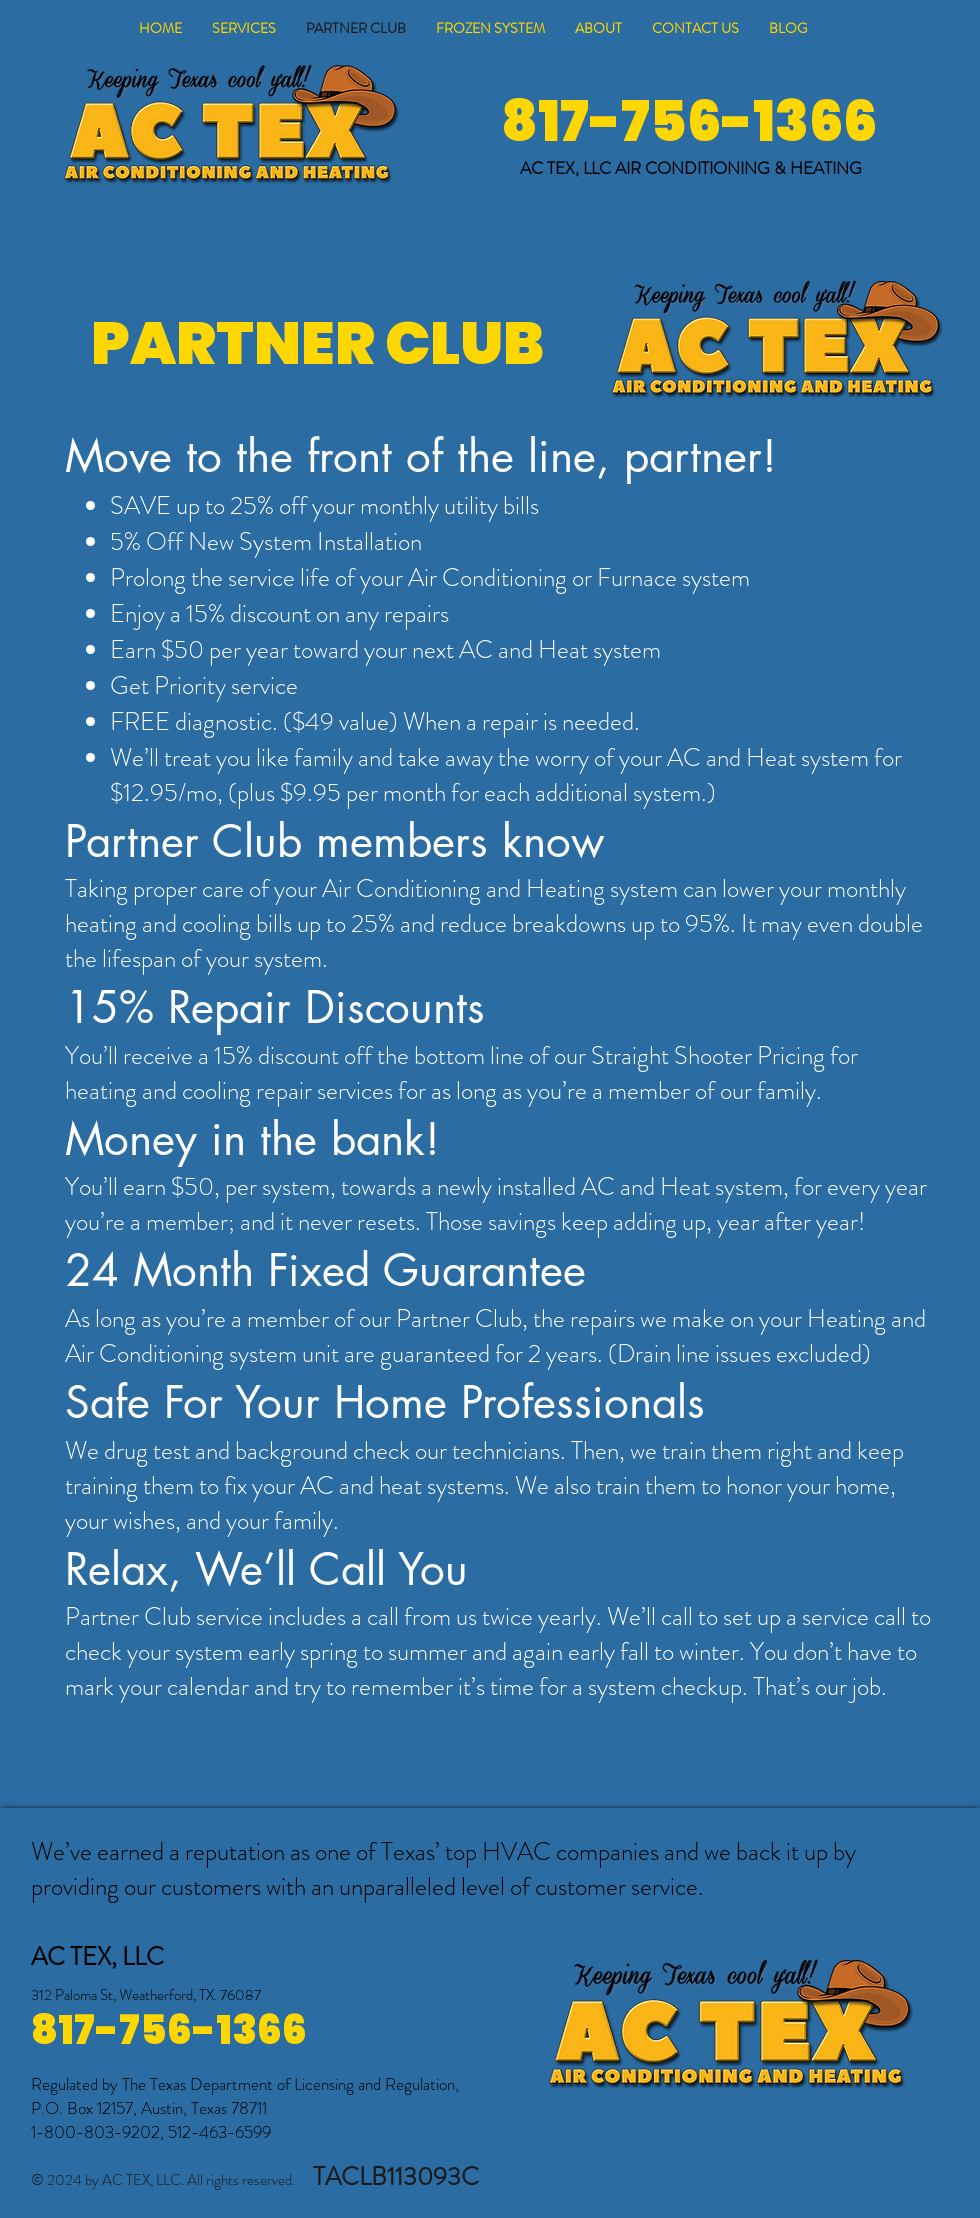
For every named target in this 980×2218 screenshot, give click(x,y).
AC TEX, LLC (567, 168)
